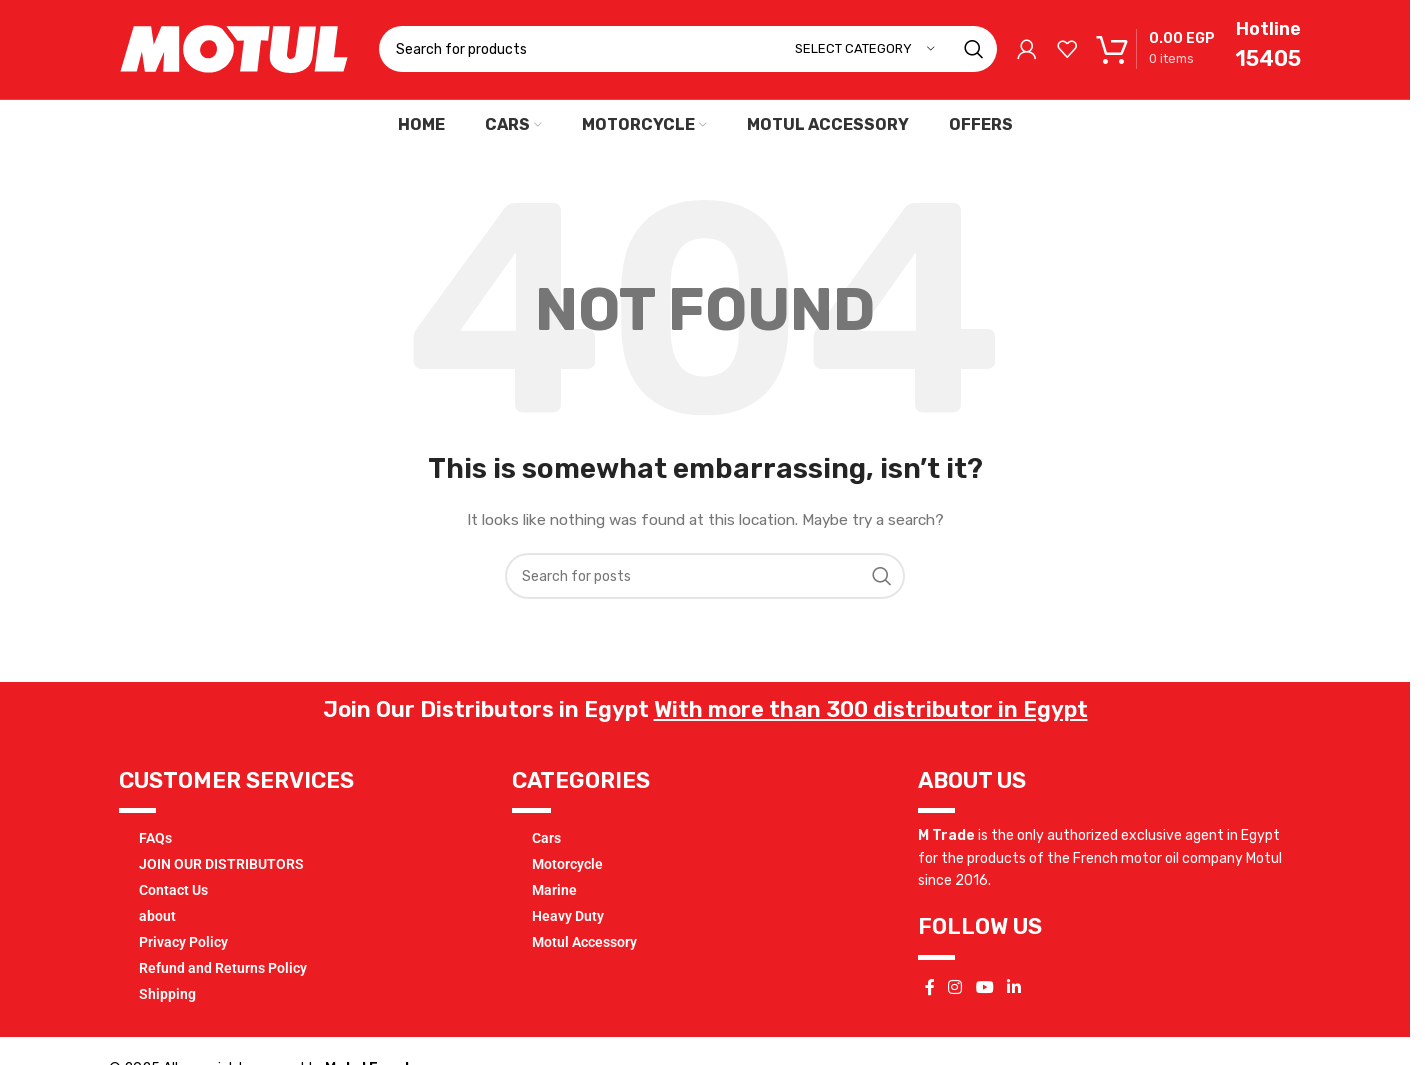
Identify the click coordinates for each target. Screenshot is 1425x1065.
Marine (554, 895)
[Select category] (865, 52)
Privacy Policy (183, 947)
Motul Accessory (584, 947)
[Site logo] (234, 51)
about (157, 921)
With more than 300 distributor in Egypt (871, 714)
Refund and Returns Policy (223, 973)
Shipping (167, 999)
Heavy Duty (568, 921)
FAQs (155, 843)
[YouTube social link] (984, 992)
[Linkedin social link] (1013, 992)
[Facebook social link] (930, 992)
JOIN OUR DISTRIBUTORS (221, 869)
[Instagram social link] (955, 992)
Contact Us (173, 895)
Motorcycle (567, 869)
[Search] (688, 52)
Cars (546, 843)
